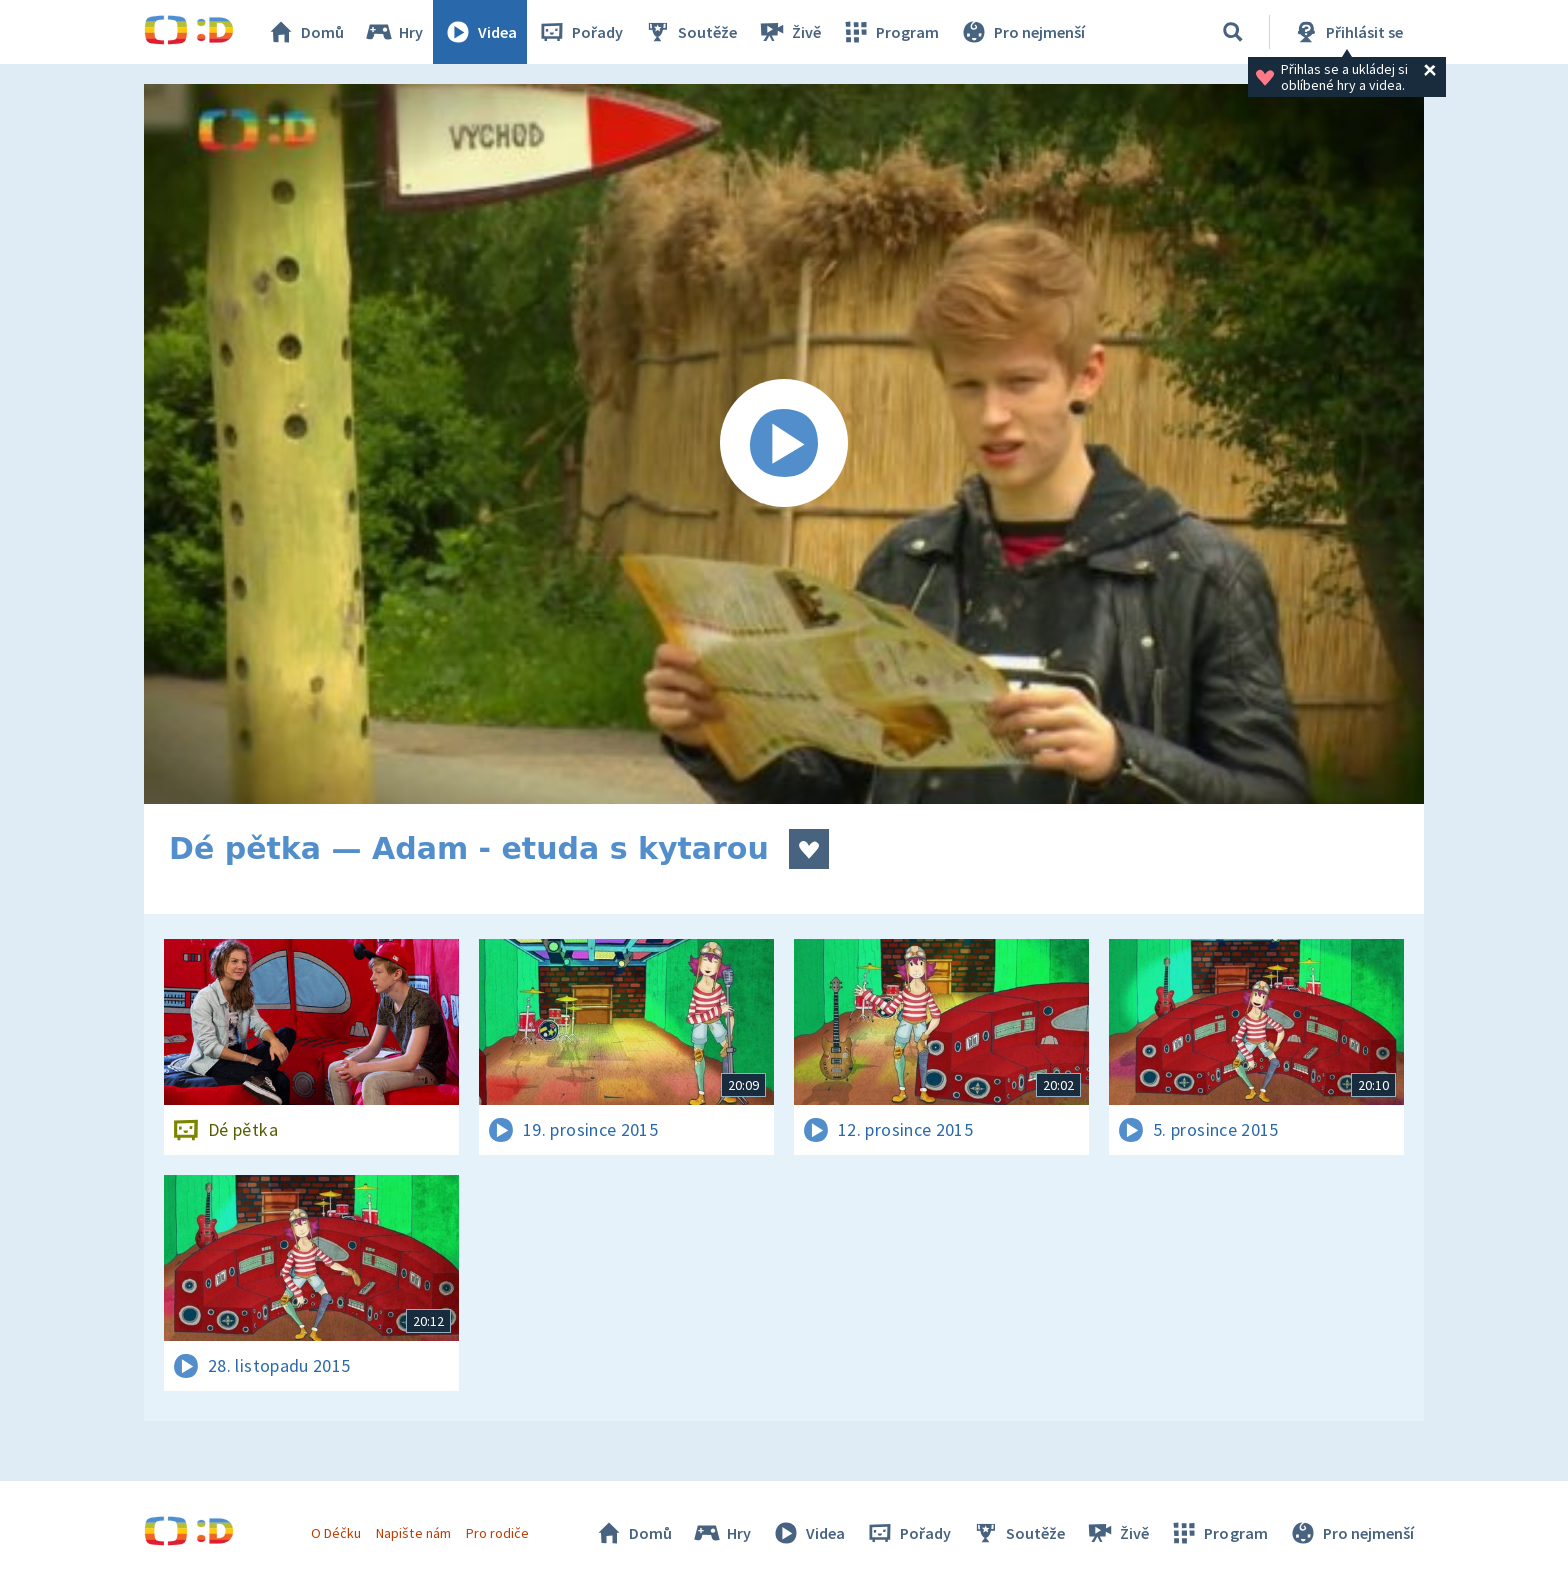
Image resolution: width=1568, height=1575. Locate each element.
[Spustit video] (784, 444)
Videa (480, 32)
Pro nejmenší (1022, 32)
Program (890, 32)
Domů (305, 32)
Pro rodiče (497, 1533)
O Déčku (336, 1533)
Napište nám (413, 1533)
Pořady (580, 32)
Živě (789, 32)
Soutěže (690, 32)
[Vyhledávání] (1233, 32)
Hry (393, 32)
